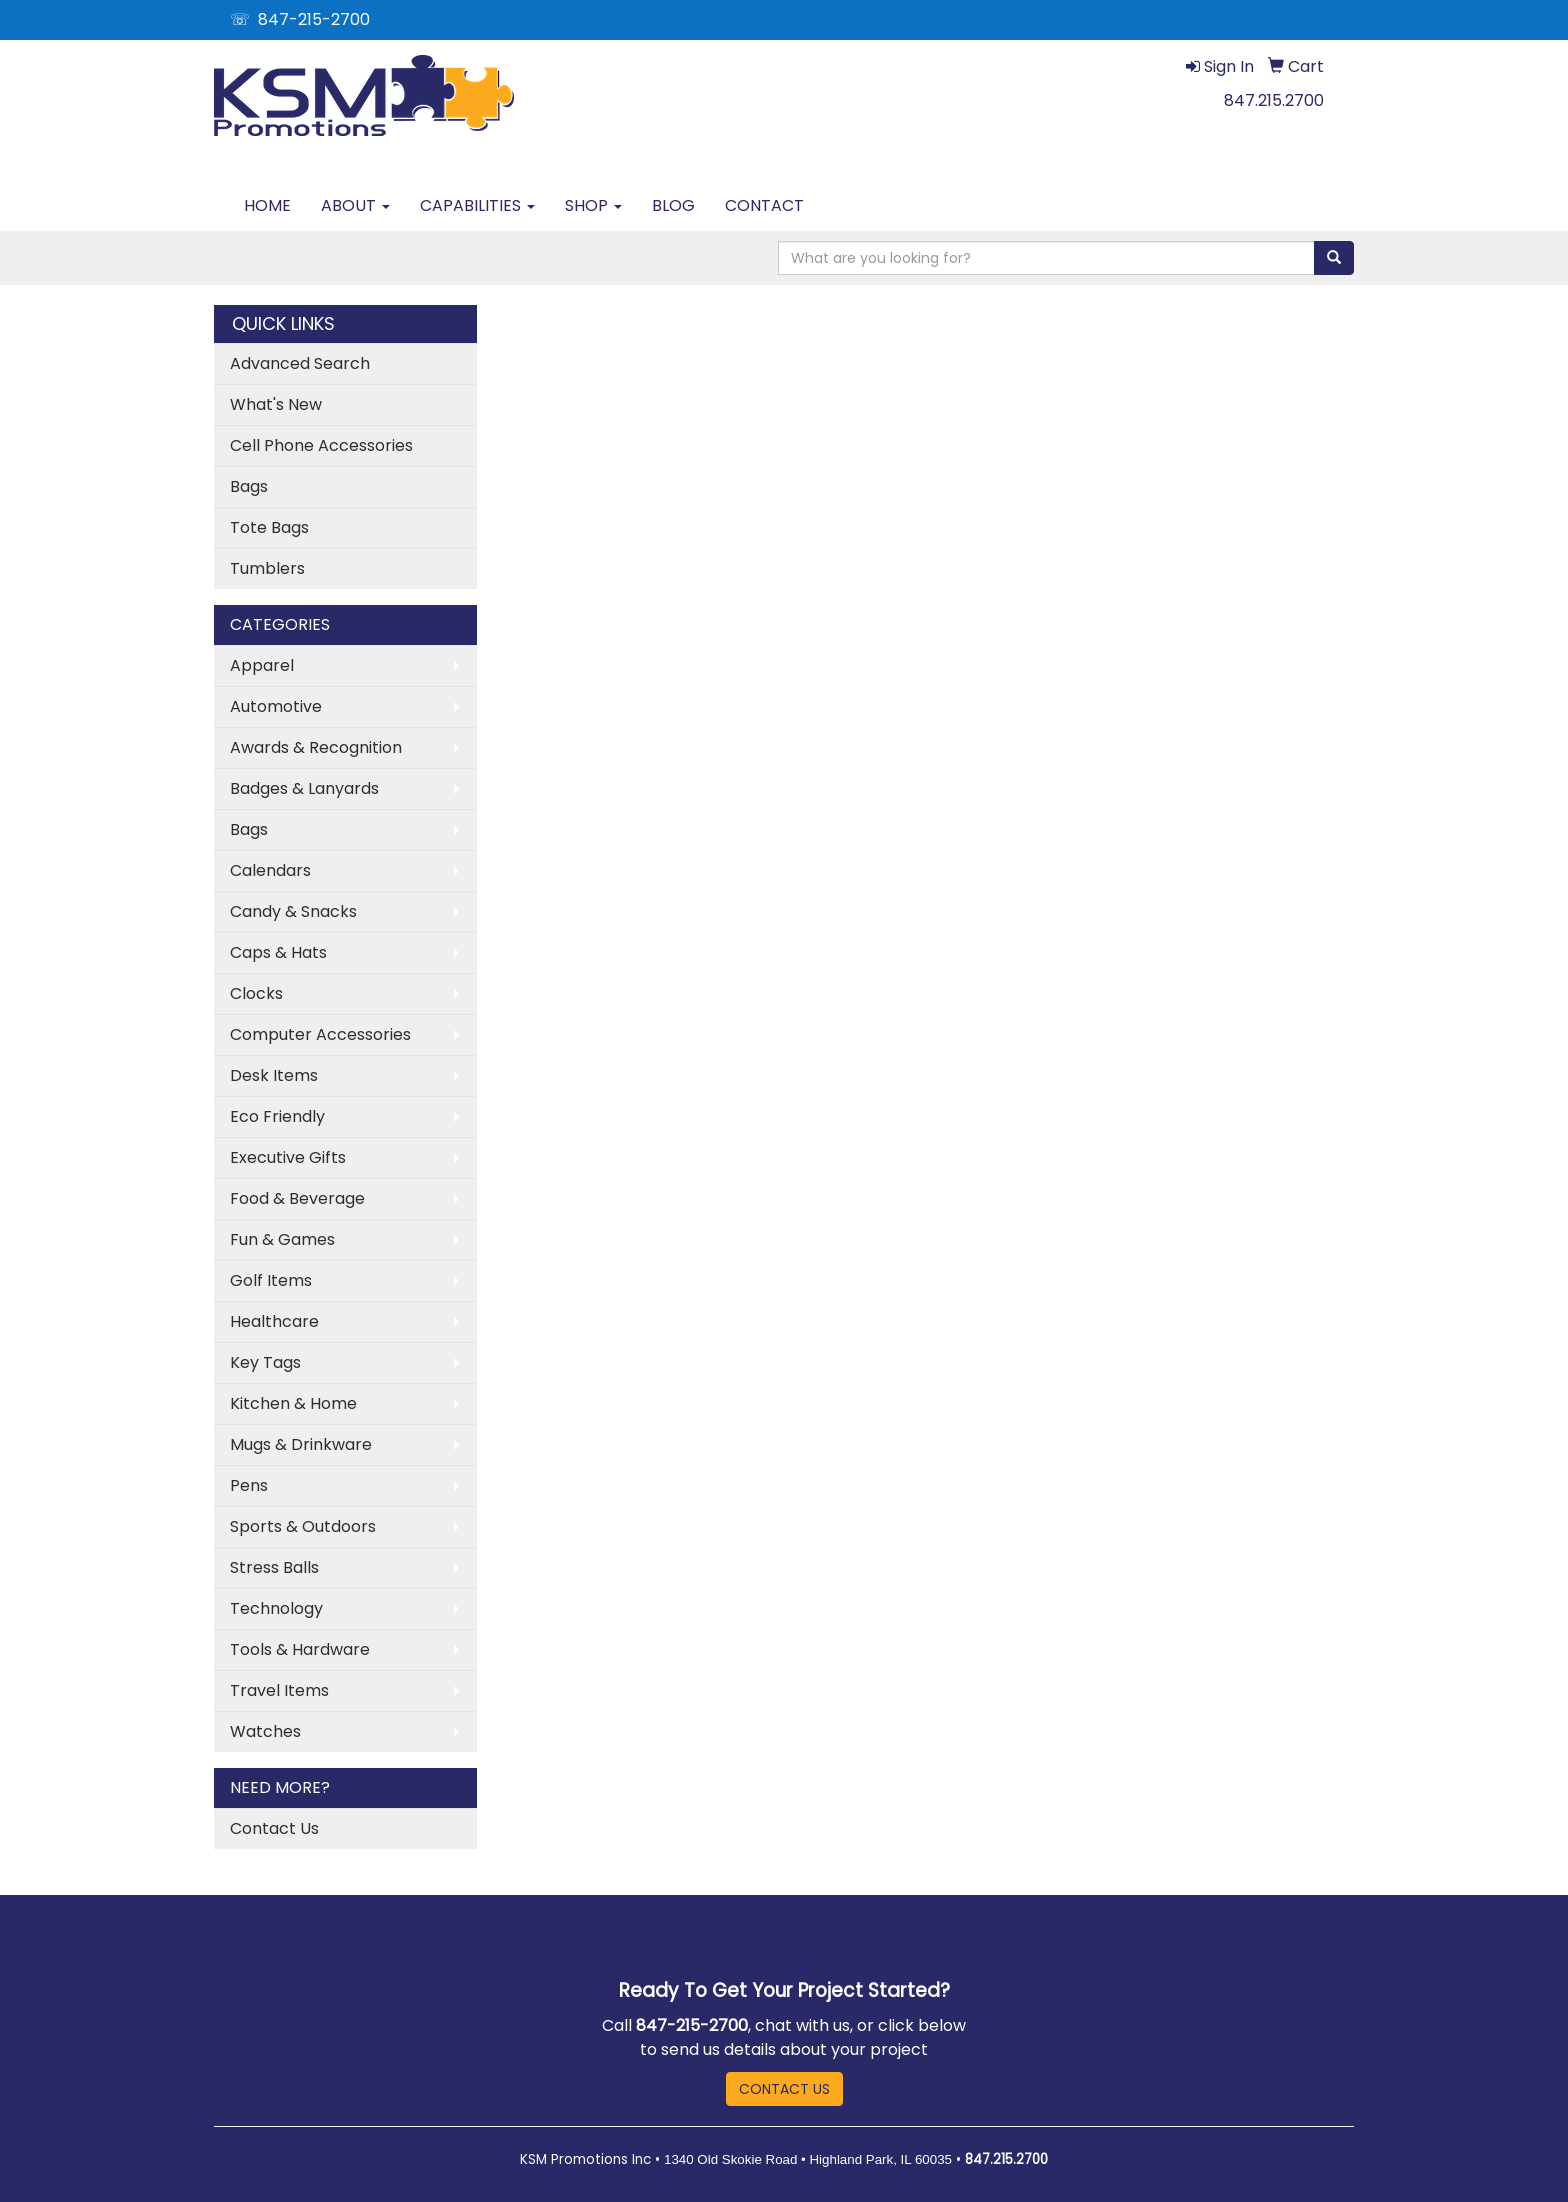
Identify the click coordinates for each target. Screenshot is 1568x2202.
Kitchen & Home (293, 1403)
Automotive (276, 706)
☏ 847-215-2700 (300, 19)
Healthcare (274, 1321)
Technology (276, 1608)
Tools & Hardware (300, 1649)
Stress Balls (274, 1567)
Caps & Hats (278, 952)
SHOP (593, 205)
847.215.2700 (1274, 100)
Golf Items (271, 1280)
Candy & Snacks (293, 911)
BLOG (673, 205)
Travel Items (279, 1690)
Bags (249, 486)
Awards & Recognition (316, 747)
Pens (249, 1485)
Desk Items (274, 1075)
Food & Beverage (297, 1198)
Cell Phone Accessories (321, 445)
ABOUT (355, 205)
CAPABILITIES (477, 205)
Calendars (270, 870)
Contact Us (274, 1828)
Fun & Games (282, 1239)
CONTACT (764, 205)
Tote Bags (269, 527)
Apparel (262, 665)
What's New (276, 404)
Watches (265, 1731)
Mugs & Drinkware (301, 1444)
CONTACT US (784, 2089)
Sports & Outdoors (303, 1526)
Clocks (256, 993)
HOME (267, 205)
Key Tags (265, 1362)
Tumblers (267, 568)
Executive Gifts (288, 1157)
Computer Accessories (320, 1034)
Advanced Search (300, 363)
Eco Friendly (277, 1116)
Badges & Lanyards (304, 788)
